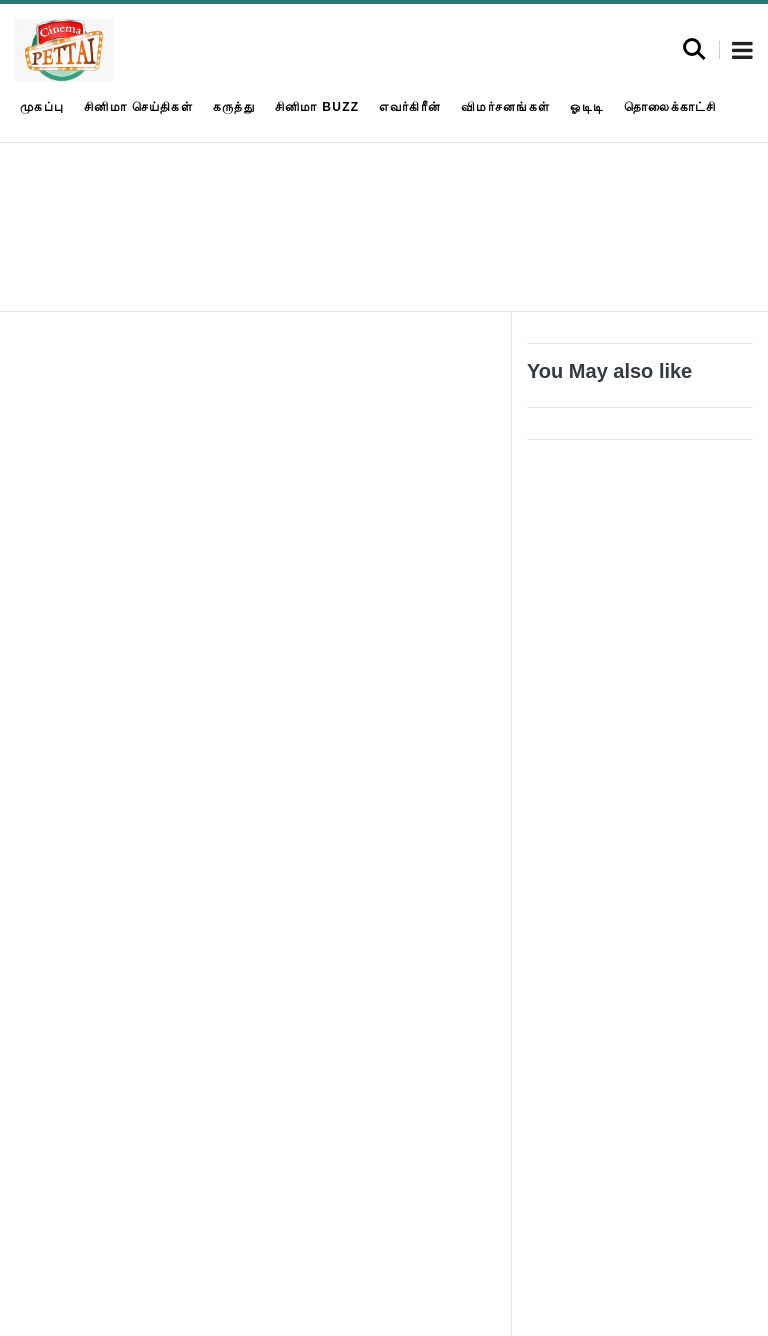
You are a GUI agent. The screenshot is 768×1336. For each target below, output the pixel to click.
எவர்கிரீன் (410, 107)
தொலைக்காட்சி (670, 107)
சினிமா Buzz (317, 107)
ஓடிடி (587, 107)
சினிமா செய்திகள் (138, 107)
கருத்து (234, 107)
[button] (742, 52)
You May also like (609, 371)
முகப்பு (42, 107)
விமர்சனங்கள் (505, 107)
